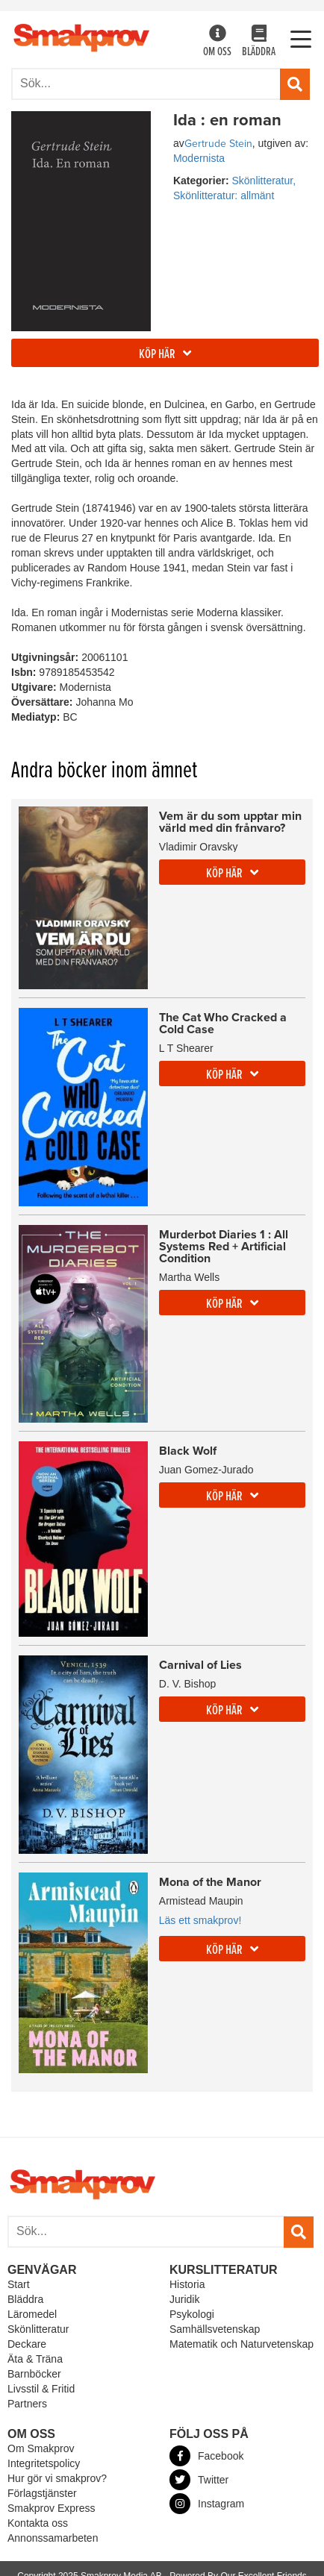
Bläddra (258, 42)
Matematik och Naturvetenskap (241, 2344)
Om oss (217, 42)
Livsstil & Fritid (41, 2389)
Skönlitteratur (38, 2329)
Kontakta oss (37, 2523)
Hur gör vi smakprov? (57, 2478)
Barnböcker (34, 2374)
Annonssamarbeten (52, 2538)
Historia (187, 2284)
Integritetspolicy (43, 2463)
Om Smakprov (40, 2448)
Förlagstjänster (42, 2493)
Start (18, 2284)
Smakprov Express (51, 2508)
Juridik (184, 2299)
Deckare (26, 2344)
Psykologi (191, 2314)
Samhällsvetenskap (214, 2329)
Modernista (199, 158)
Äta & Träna (35, 2359)
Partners (27, 2404)
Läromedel (32, 2314)
